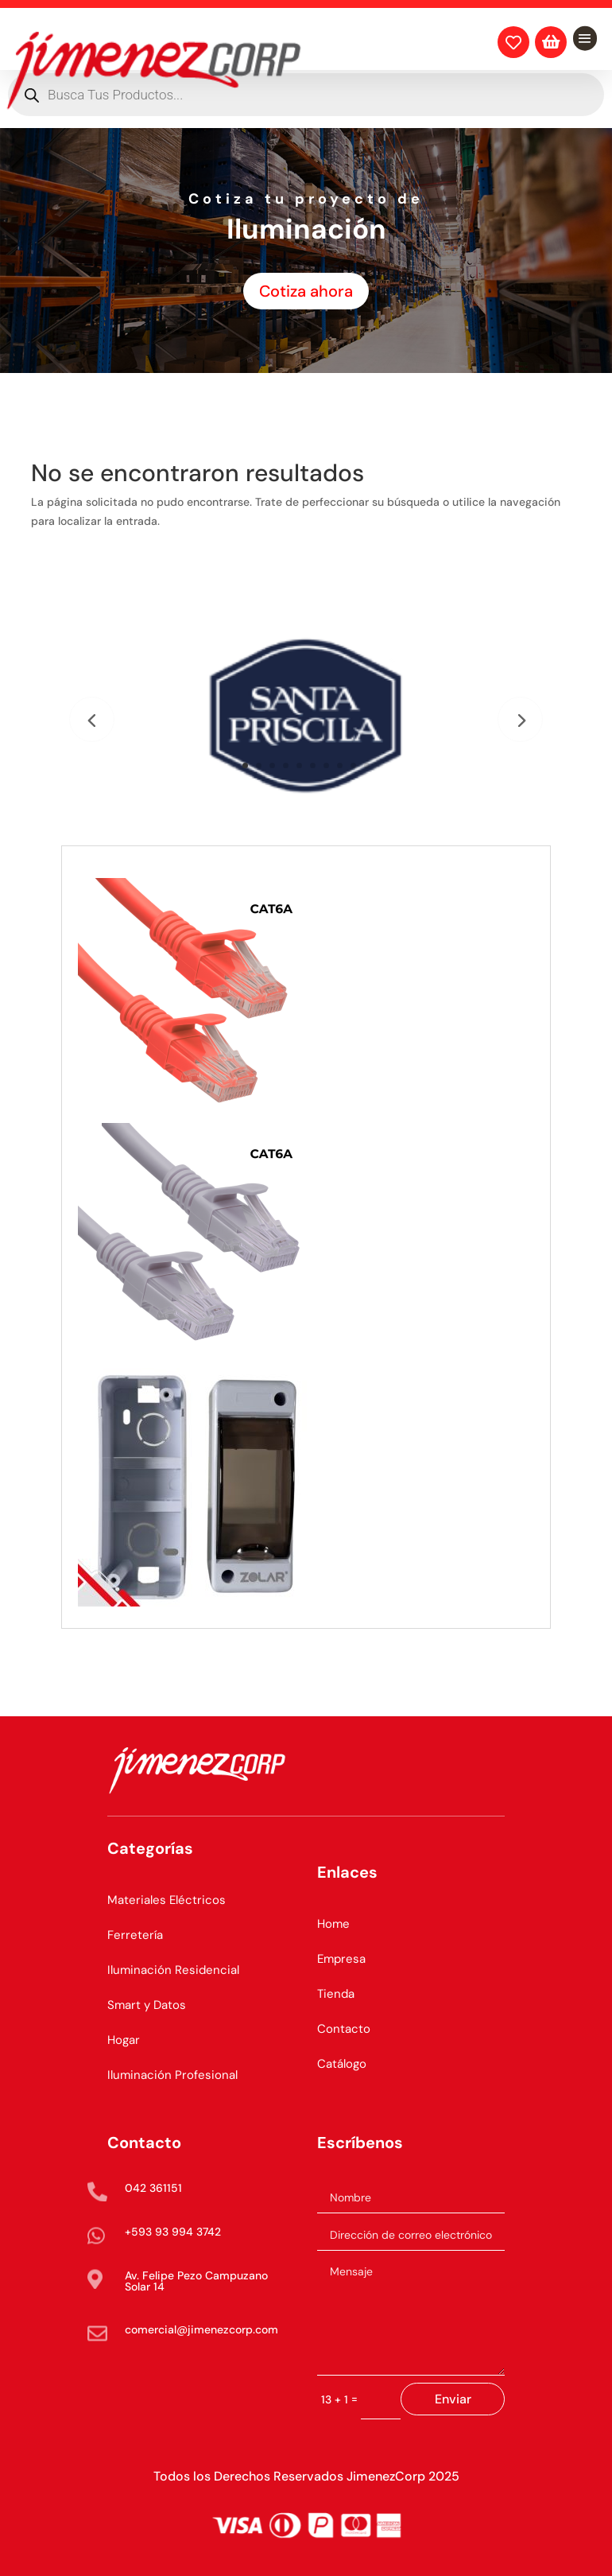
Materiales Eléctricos (166, 1900)
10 (367, 765)
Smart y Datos (146, 2005)
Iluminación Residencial (173, 1970)
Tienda (335, 1994)
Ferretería (135, 1935)
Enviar (453, 2399)
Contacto (343, 2029)
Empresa (341, 1959)
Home (333, 1924)
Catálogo (341, 2064)
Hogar (123, 2040)
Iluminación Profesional (172, 2075)
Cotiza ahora (306, 291)
